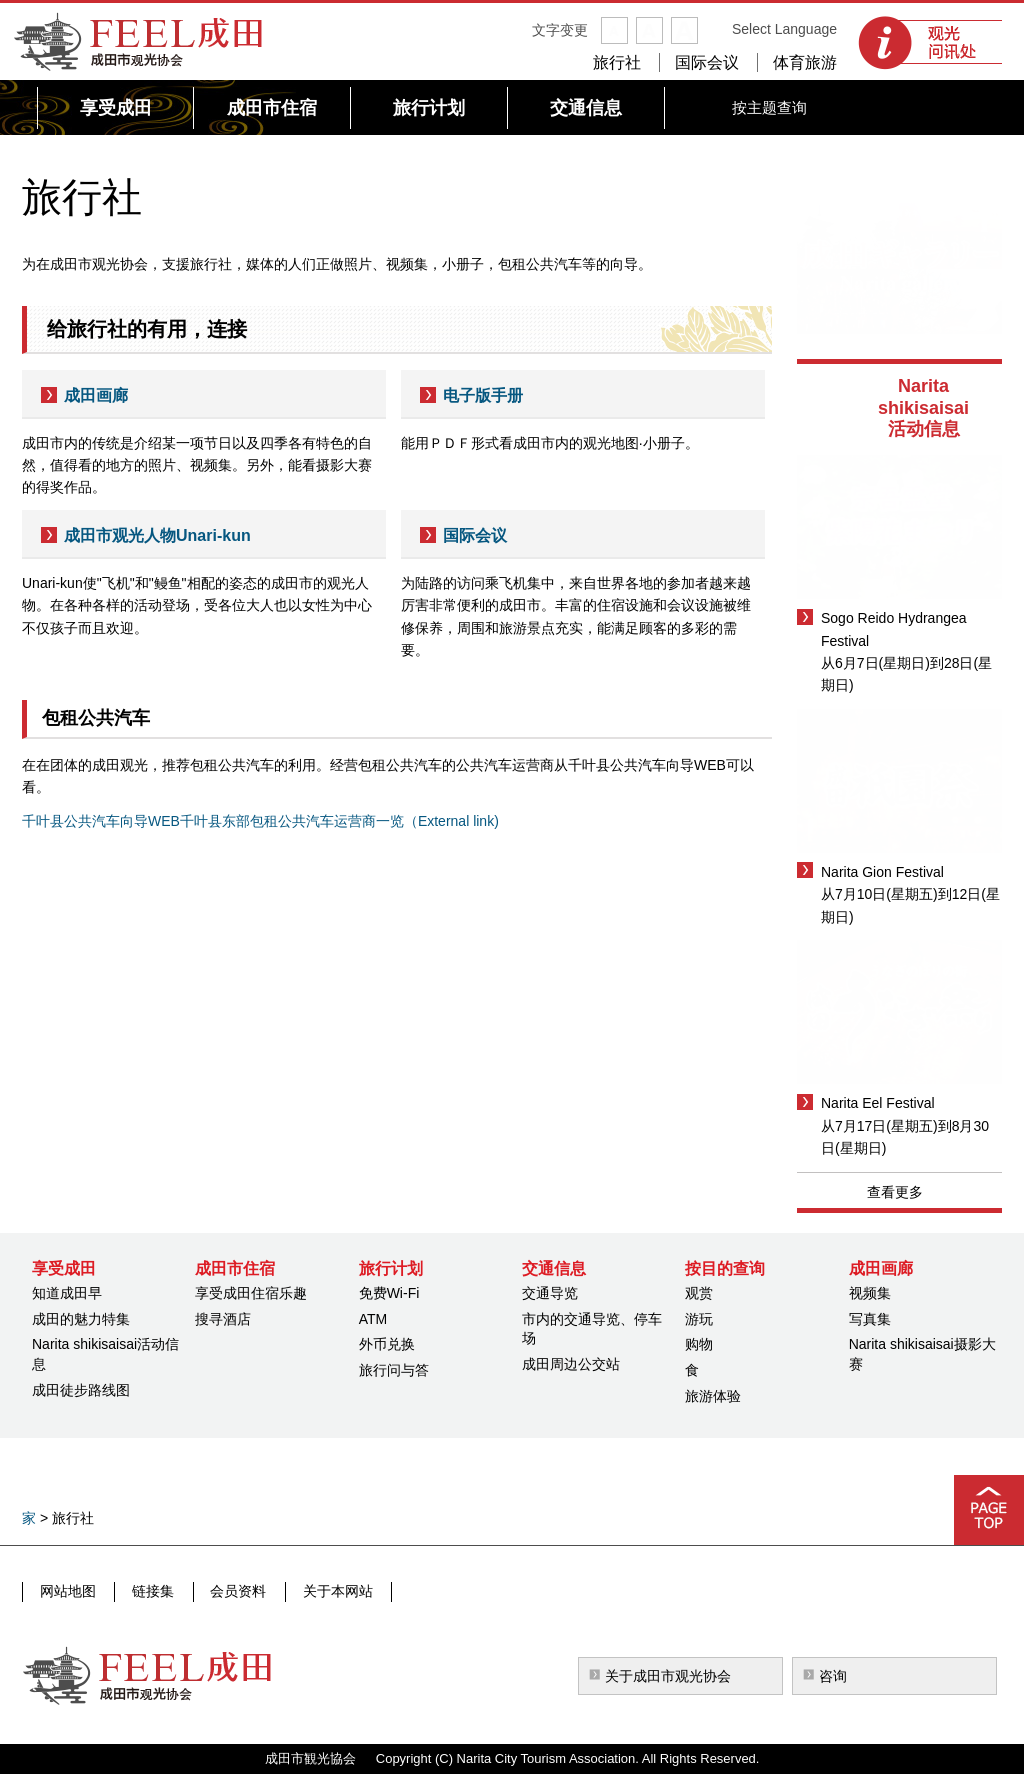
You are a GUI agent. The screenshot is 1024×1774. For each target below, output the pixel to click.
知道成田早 (67, 1293)
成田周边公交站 (571, 1364)
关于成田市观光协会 (668, 1676)
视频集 (870, 1293)
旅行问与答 (394, 1370)
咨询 (833, 1676)
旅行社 (617, 62)
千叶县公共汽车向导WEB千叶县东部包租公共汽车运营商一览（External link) (260, 821)
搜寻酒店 (223, 1319)
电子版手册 (483, 395)
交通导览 (550, 1293)
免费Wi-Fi (389, 1293)
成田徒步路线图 (81, 1390)
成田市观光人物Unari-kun (157, 535)
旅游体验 (713, 1396)
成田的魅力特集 (81, 1319)
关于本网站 (327, 1591)
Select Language (784, 29)
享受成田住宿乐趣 (251, 1293)
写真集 (870, 1319)
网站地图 (67, 1591)
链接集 (149, 1591)
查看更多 (895, 1192)
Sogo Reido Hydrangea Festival (894, 629)
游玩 (699, 1319)
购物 (699, 1344)
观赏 (699, 1293)
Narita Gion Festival (882, 872)
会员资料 (231, 1591)
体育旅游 (805, 62)
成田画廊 (96, 395)
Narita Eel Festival (878, 1103)
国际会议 (707, 62)
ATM (373, 1319)
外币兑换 (387, 1344)
